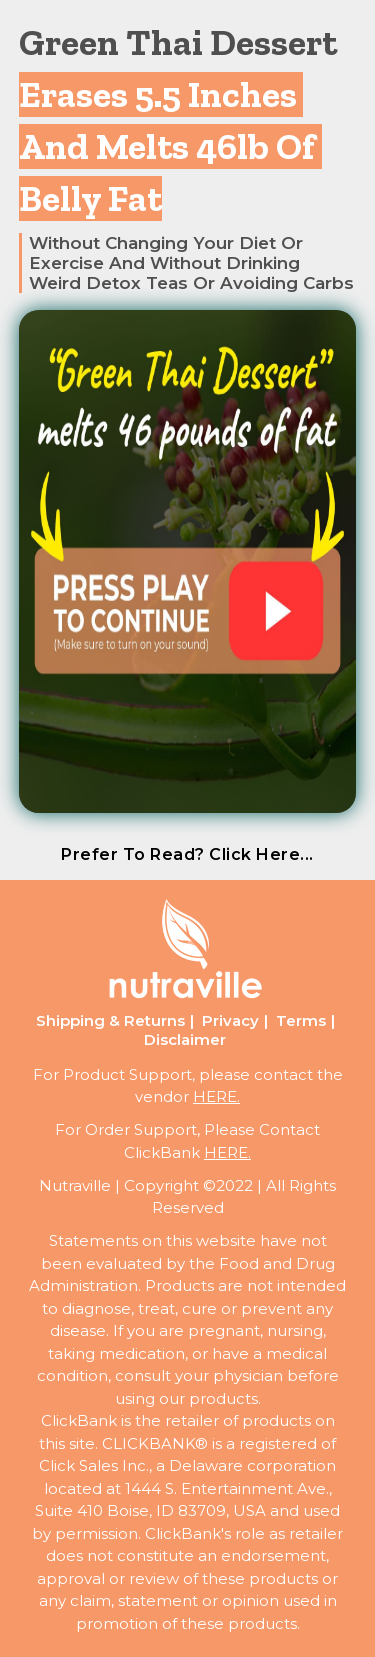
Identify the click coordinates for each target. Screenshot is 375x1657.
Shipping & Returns (110, 1020)
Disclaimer (185, 1039)
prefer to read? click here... (187, 854)
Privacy (230, 1020)
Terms (301, 1020)
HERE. (216, 1096)
